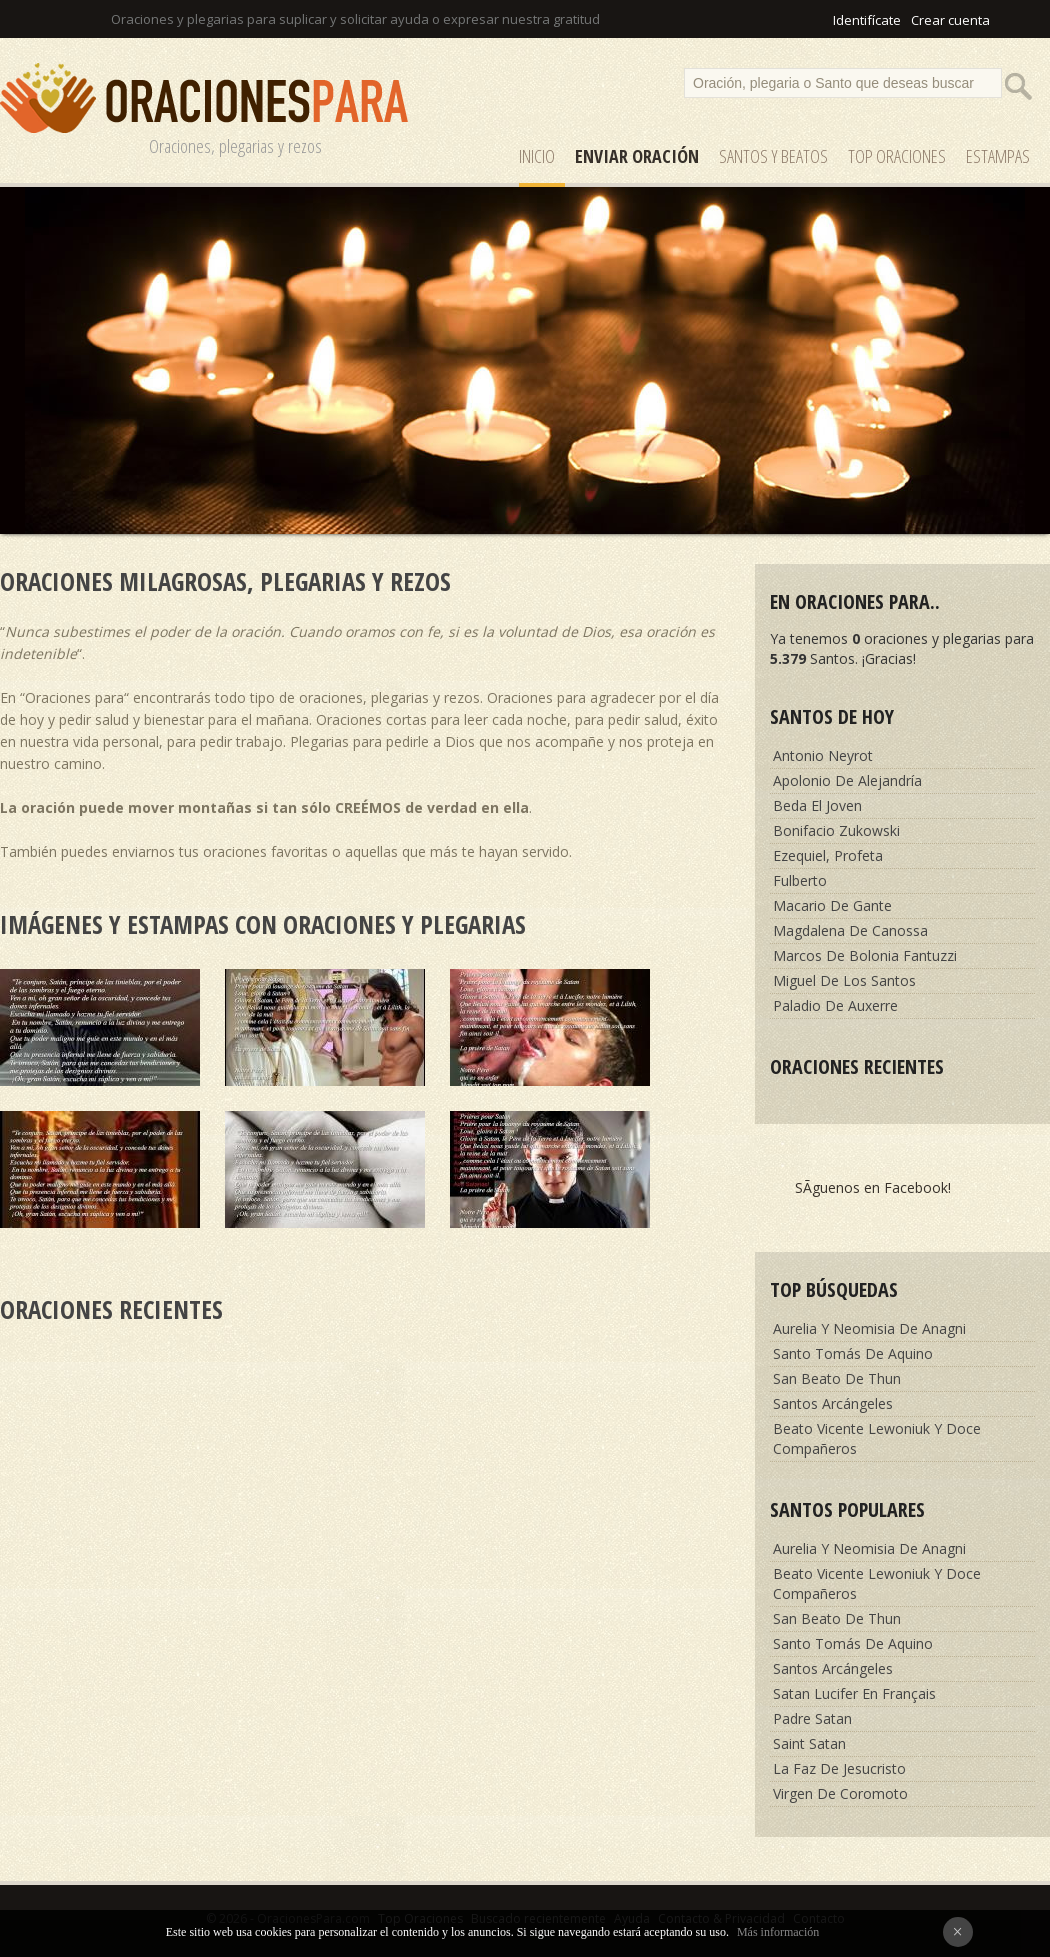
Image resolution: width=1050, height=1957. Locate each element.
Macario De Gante (832, 905)
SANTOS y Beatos (773, 156)
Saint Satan (809, 1743)
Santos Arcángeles (833, 1403)
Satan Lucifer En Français (854, 1693)
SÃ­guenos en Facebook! (873, 1187)
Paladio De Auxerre (835, 1005)
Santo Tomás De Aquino (853, 1353)
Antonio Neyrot (823, 755)
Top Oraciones (897, 156)
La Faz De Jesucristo (839, 1768)
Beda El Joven (817, 805)
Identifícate (867, 20)
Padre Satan (812, 1718)
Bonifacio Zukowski (836, 830)
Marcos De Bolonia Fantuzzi (865, 955)
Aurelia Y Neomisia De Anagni (869, 1328)
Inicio (537, 156)
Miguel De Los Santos (844, 980)
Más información (778, 1932)
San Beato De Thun (837, 1378)
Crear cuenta (950, 20)
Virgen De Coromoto (840, 1793)
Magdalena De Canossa (850, 930)
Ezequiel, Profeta (828, 855)
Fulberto (800, 880)
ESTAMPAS (998, 156)
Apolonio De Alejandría (847, 780)
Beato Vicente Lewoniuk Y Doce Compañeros (877, 1438)
